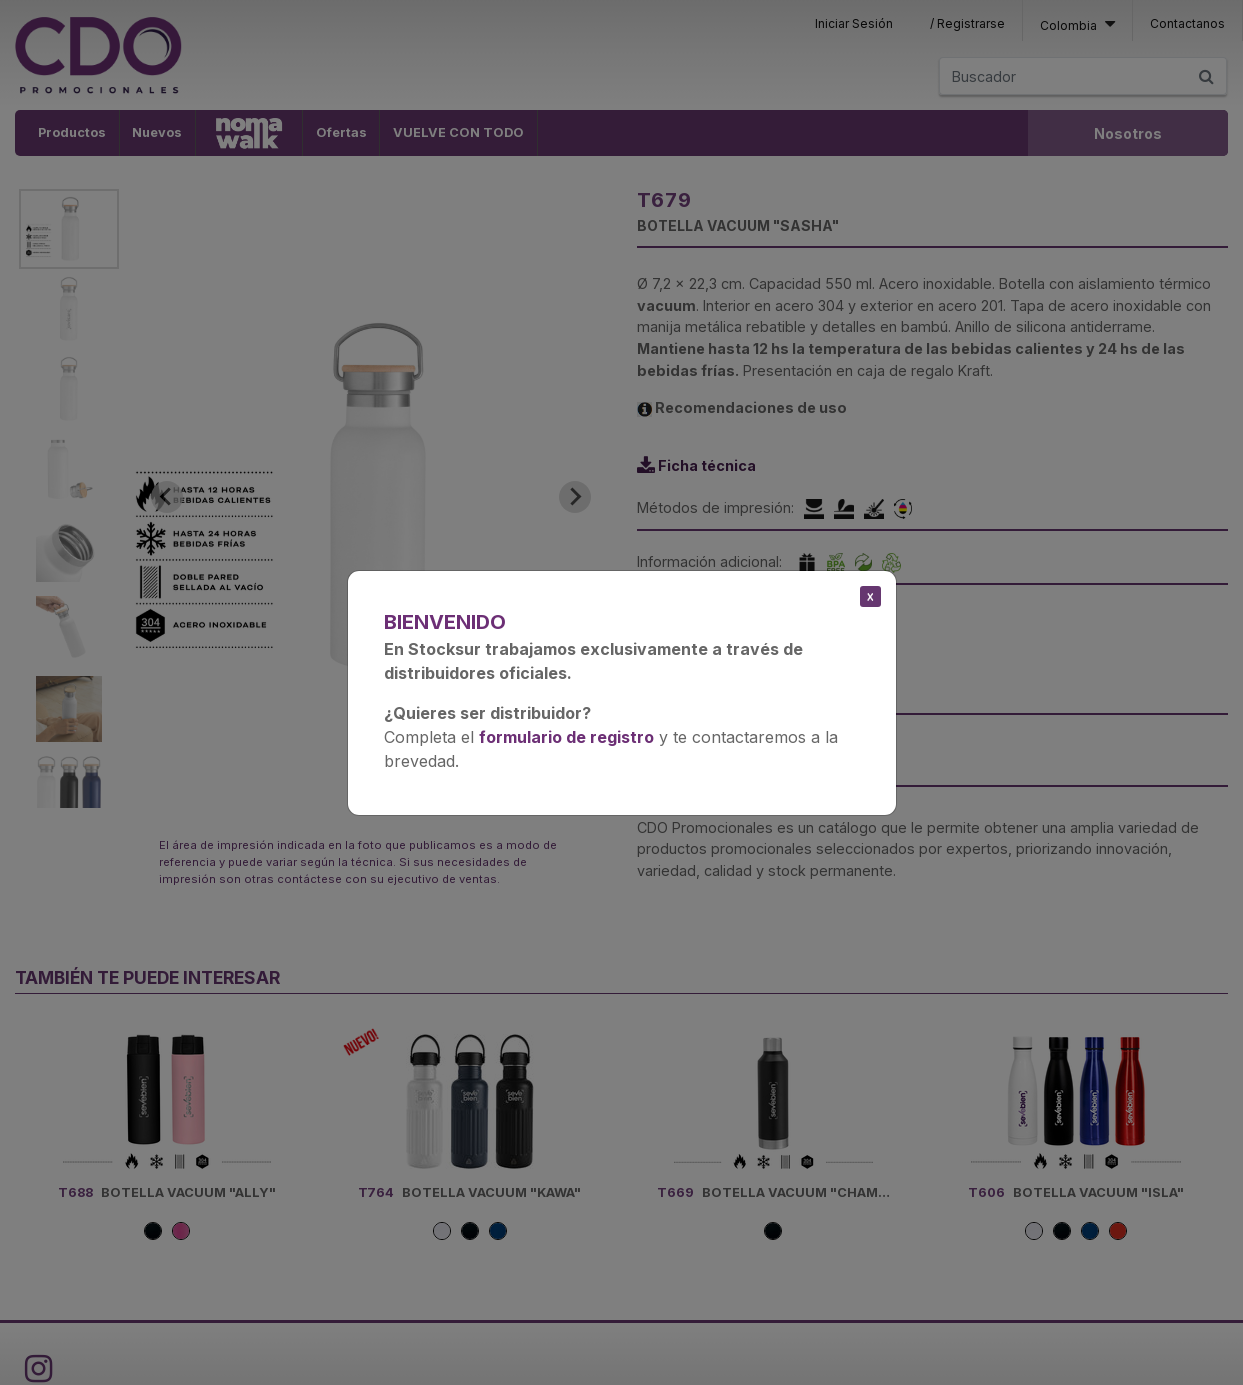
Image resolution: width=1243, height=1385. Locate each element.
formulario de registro (566, 737)
